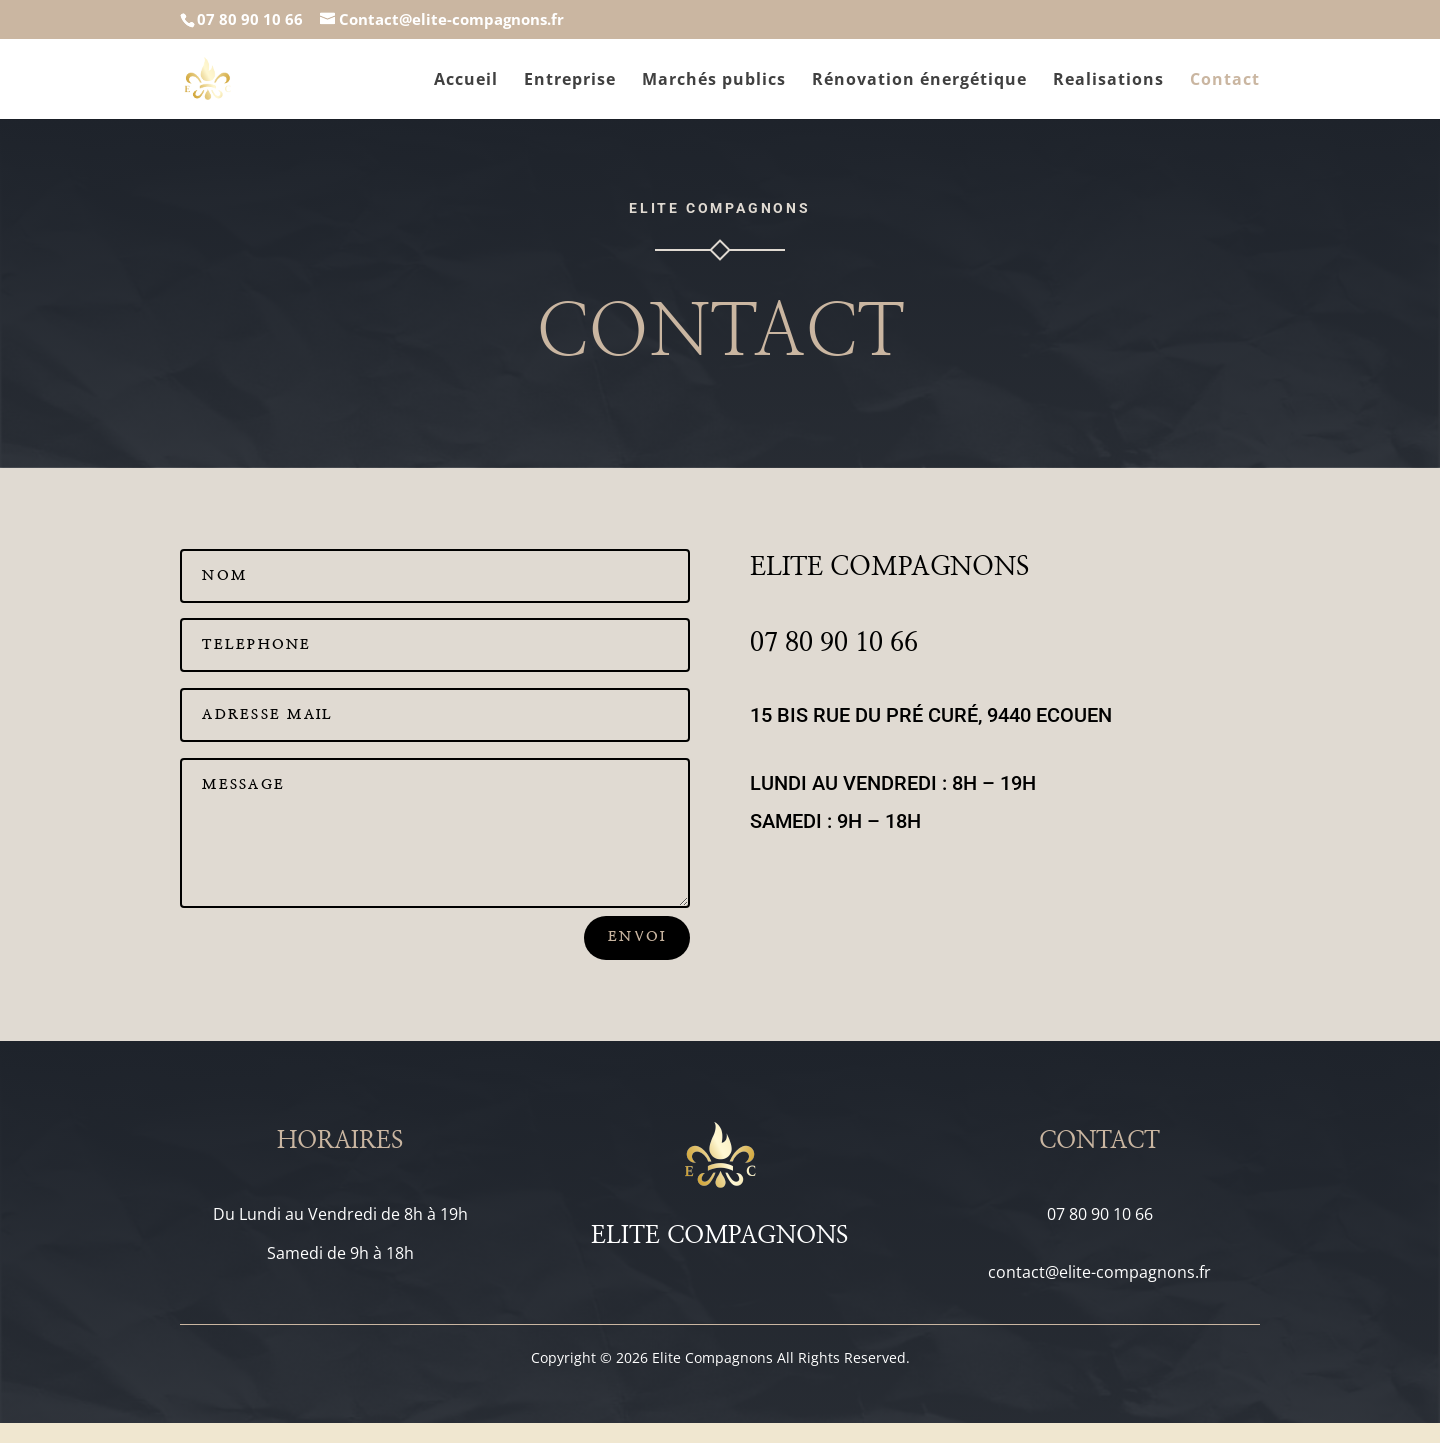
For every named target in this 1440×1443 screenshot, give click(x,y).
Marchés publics (714, 81)
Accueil (466, 81)
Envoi (637, 937)
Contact (1225, 81)
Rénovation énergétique (919, 81)
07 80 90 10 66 (250, 19)
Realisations (1108, 81)
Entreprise (570, 81)
